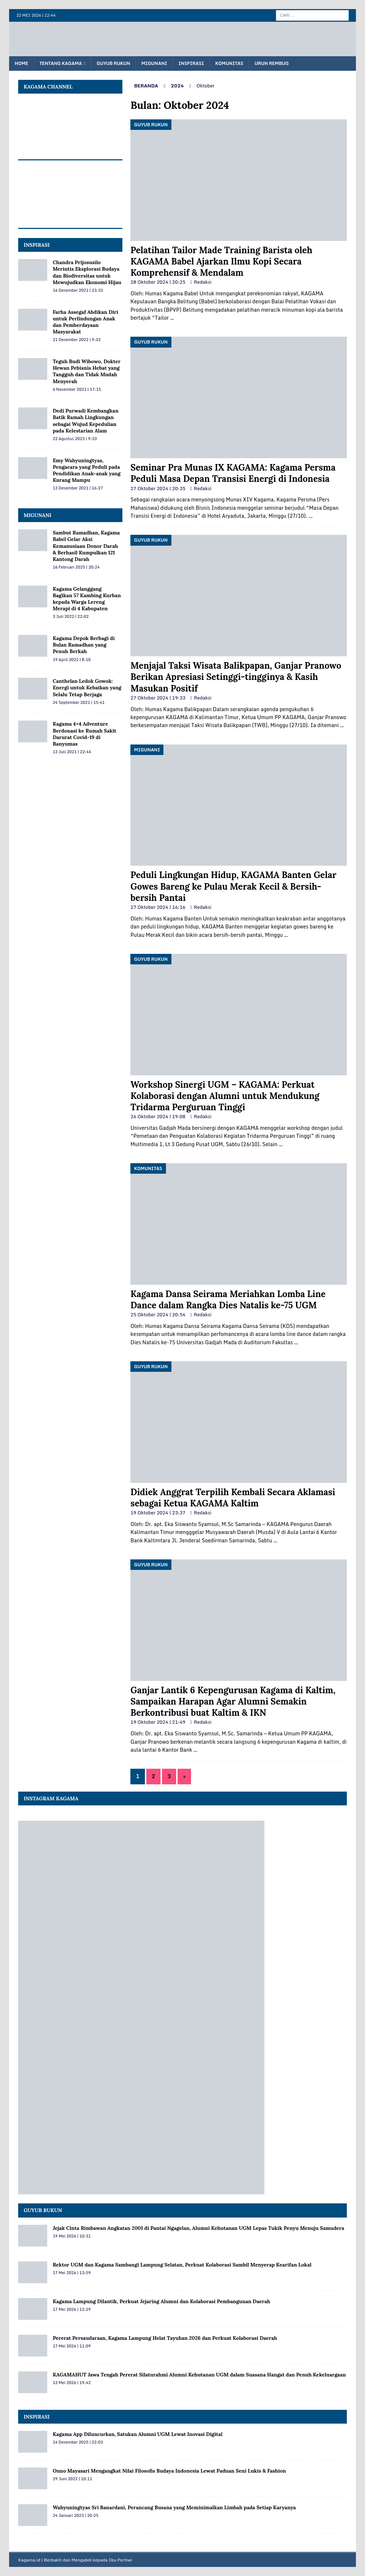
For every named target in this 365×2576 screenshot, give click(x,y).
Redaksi (202, 282)
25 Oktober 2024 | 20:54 (157, 1314)
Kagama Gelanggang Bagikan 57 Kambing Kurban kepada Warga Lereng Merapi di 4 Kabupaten (87, 599)
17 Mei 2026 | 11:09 (72, 2346)
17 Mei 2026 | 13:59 (72, 2272)
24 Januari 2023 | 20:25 (75, 2515)
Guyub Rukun (113, 63)
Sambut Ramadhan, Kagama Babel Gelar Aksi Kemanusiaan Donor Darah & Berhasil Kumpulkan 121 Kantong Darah (86, 545)
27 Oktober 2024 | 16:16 (157, 907)
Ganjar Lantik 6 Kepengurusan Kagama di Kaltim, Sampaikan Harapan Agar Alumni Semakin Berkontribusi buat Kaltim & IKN (232, 1701)
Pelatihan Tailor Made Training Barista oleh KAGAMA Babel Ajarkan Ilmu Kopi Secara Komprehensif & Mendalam (221, 261)
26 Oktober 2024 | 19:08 (157, 1116)
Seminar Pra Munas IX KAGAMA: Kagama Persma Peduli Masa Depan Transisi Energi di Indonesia (232, 473)
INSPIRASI (37, 245)
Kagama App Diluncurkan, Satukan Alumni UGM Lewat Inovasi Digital (137, 2434)
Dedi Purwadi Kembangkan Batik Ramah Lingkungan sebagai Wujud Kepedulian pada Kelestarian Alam (85, 420)
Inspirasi (191, 63)
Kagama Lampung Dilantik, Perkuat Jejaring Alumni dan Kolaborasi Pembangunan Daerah (161, 2301)
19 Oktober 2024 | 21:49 (157, 1722)
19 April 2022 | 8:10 (71, 659)
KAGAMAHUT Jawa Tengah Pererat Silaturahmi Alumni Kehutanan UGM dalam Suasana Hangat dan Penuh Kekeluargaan (199, 2374)
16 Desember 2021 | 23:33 (78, 290)
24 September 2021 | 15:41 (79, 702)
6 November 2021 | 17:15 (77, 389)
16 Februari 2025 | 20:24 (76, 567)
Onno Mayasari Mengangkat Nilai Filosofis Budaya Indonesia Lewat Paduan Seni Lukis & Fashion (169, 2471)
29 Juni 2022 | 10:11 (72, 2478)
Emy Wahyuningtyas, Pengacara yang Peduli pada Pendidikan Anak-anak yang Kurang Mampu (87, 470)
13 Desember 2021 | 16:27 (78, 488)
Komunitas (229, 63)
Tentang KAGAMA (61, 63)
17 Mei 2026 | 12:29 (72, 2309)
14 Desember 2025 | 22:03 (78, 2442)
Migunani (154, 63)
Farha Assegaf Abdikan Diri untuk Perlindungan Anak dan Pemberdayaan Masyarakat (85, 322)
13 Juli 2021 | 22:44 (72, 751)
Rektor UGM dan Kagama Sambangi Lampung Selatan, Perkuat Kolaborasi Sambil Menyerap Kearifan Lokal (182, 2264)
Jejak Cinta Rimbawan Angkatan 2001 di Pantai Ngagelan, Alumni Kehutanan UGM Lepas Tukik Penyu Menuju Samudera (198, 2228)
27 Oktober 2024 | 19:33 (157, 698)
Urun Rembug (272, 63)
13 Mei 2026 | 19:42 (72, 2382)
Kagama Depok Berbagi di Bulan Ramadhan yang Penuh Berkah (84, 645)
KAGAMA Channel (48, 86)
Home (21, 63)
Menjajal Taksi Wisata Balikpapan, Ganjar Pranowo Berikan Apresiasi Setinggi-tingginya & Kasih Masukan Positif (235, 677)
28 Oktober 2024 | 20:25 (157, 282)
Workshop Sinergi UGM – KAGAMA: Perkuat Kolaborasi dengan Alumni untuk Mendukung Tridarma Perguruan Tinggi (224, 1096)
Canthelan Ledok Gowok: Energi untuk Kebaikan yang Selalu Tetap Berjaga (87, 687)
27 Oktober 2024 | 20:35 (157, 488)
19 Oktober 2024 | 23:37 (157, 1513)
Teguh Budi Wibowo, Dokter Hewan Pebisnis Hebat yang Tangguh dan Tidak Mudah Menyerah (87, 371)
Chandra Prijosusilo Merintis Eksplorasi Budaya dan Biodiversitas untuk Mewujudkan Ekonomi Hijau (87, 272)
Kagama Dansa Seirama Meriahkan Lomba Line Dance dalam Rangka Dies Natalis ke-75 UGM (227, 1299)
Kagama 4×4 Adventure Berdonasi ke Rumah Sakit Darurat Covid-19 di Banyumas (84, 734)
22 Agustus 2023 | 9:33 (75, 438)
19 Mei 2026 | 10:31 (72, 2236)
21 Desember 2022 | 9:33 (77, 339)
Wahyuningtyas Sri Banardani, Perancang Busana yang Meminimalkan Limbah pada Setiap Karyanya (174, 2507)
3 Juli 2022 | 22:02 (71, 616)
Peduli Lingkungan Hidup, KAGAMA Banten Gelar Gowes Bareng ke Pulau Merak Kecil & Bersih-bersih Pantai (233, 886)
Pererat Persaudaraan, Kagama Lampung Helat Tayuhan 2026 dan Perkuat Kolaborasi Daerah (165, 2338)
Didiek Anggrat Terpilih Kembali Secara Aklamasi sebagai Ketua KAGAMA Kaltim (232, 1497)
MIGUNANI (37, 515)
